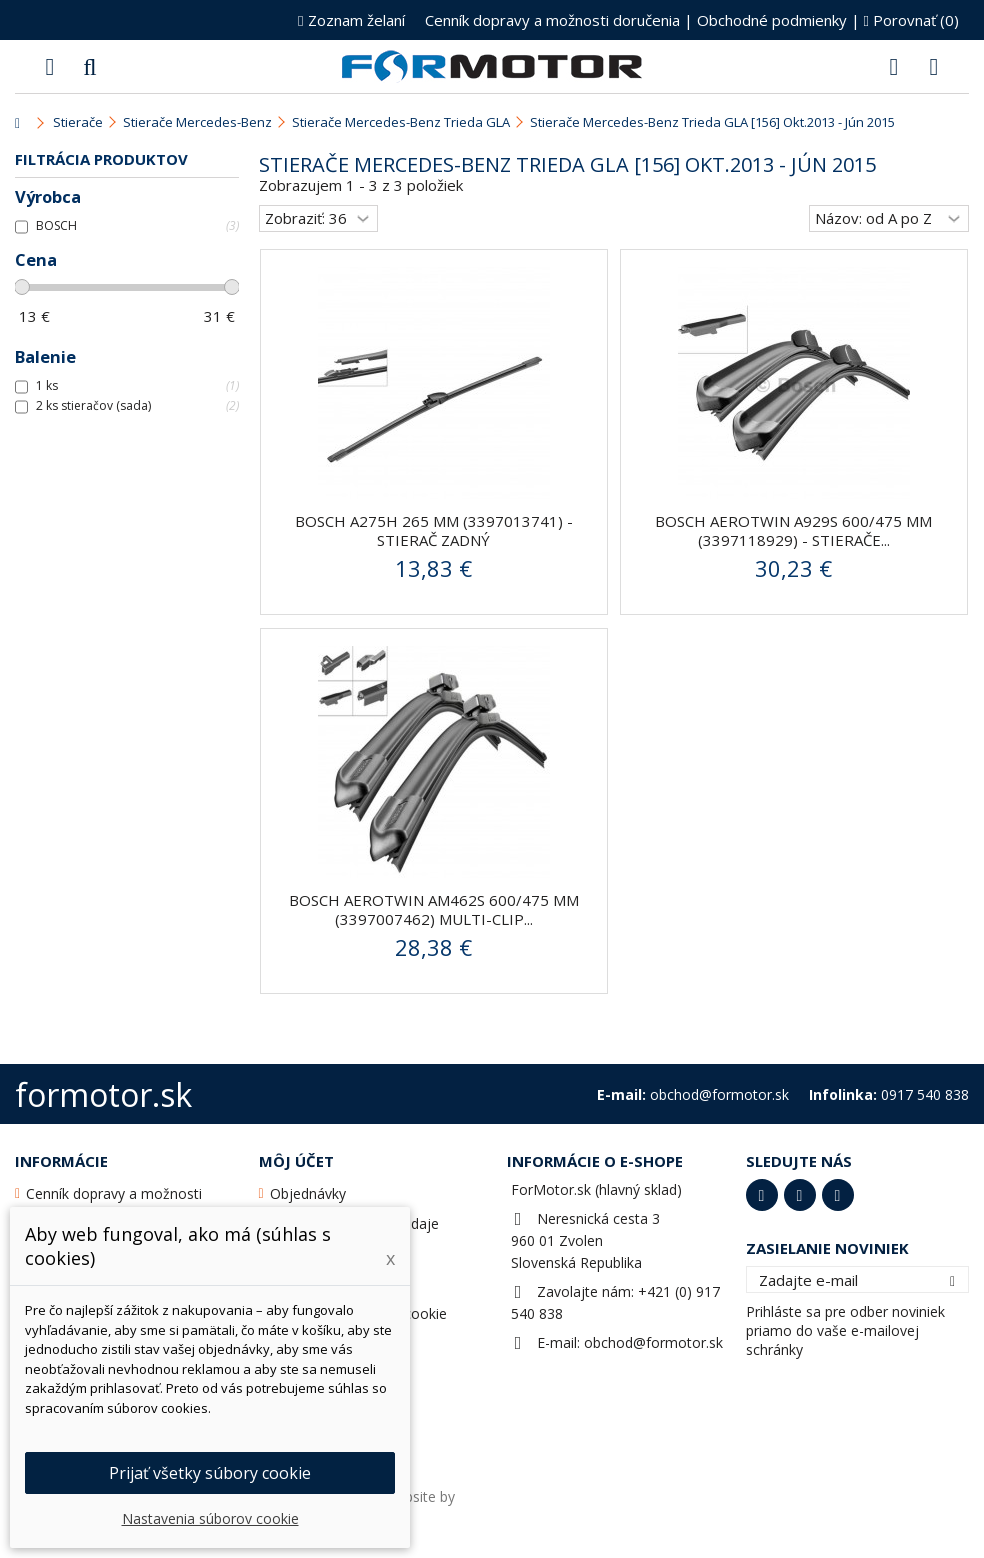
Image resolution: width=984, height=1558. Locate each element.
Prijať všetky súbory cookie (210, 1473)
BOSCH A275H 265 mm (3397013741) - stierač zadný (434, 530)
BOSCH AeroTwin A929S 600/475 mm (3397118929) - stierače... (793, 530)
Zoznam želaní (351, 20)
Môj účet (296, 1161)
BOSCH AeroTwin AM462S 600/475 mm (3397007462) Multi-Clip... (434, 909)
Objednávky (308, 1193)
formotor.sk (103, 1094)
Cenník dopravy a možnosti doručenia (552, 20)
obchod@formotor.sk (653, 1342)
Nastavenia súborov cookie (210, 1518)
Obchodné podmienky (772, 20)
